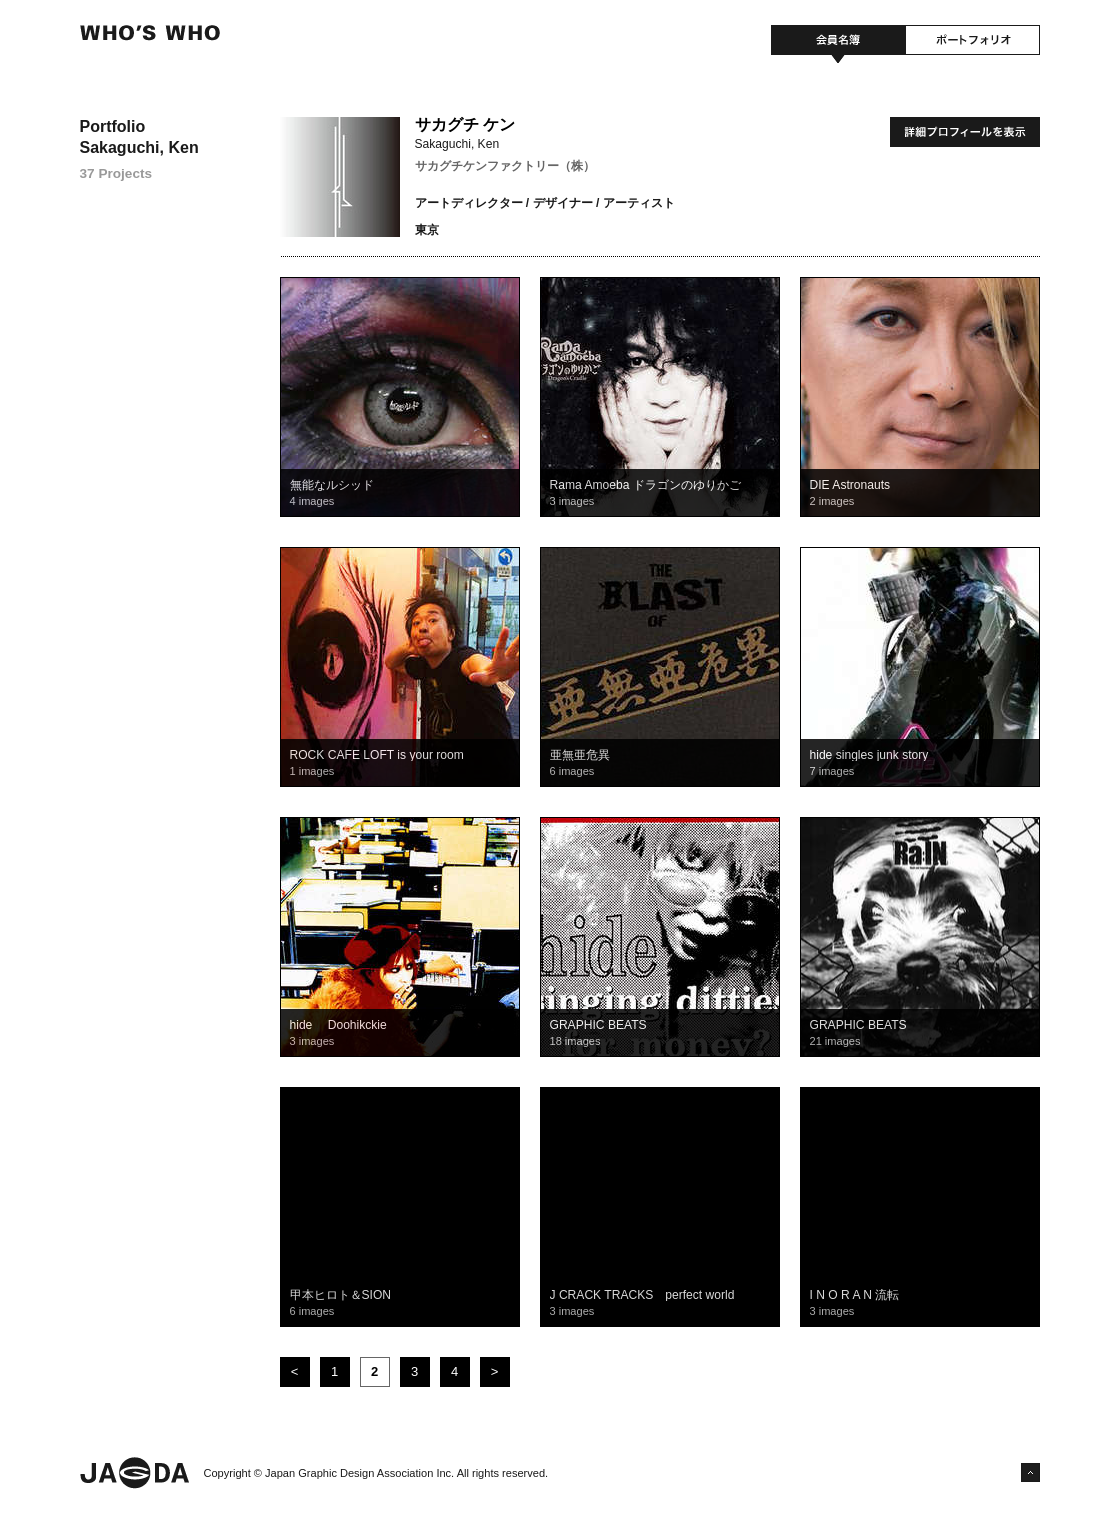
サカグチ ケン (465, 124)
